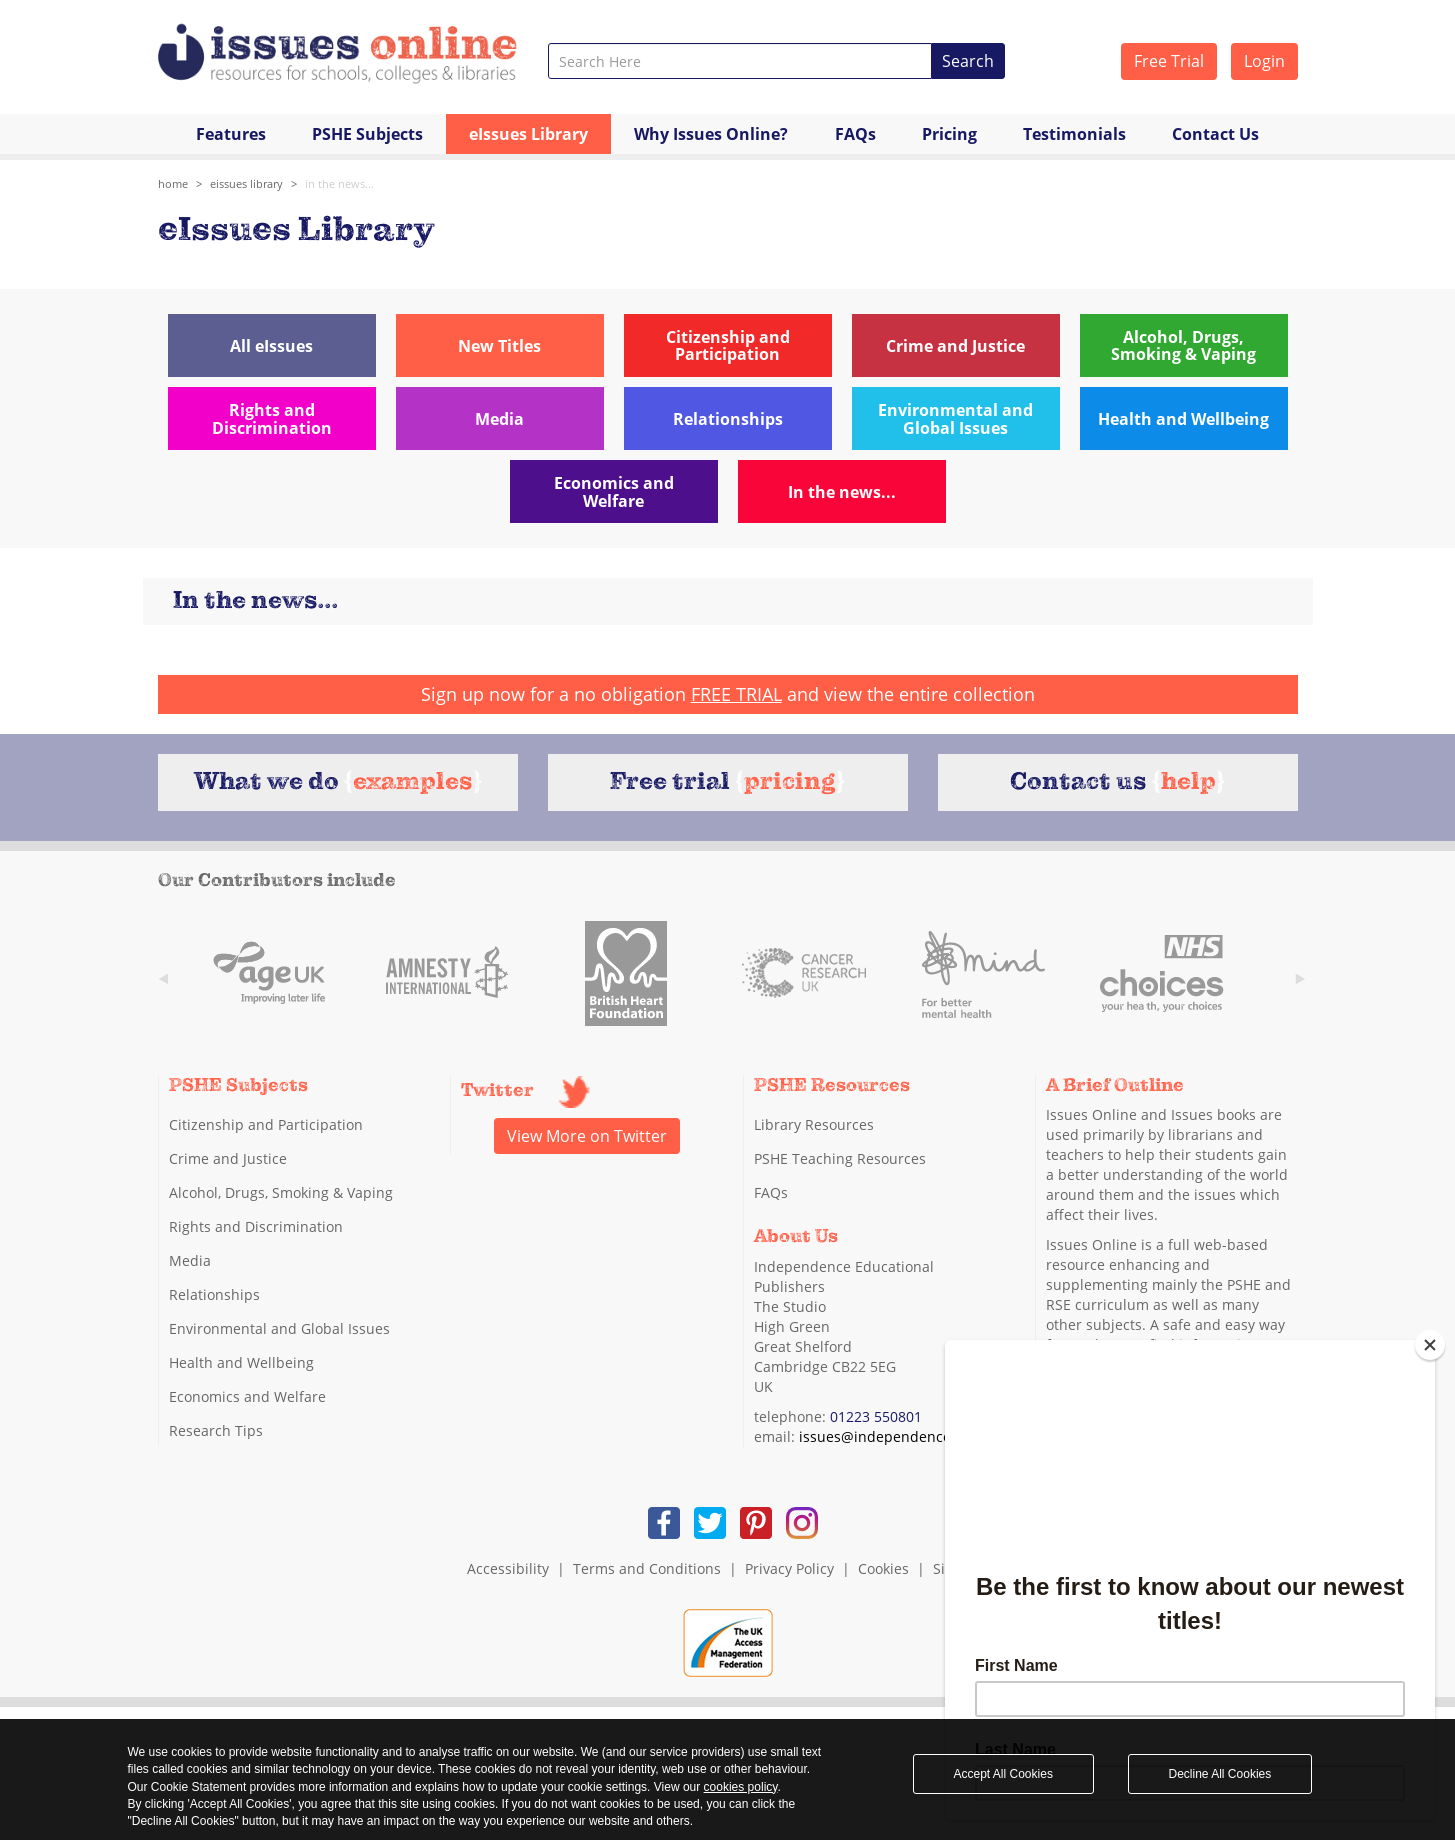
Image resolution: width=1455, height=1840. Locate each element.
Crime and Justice (228, 1158)
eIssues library (246, 183)
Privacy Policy (789, 1568)
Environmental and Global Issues (279, 1328)
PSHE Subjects (367, 134)
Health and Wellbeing (241, 1362)
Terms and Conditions (647, 1568)
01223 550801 (876, 1416)
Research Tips (216, 1430)
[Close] (1430, 1345)
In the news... (339, 183)
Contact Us (1215, 134)
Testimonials (1074, 134)
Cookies (883, 1568)
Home (173, 183)
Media (190, 1260)
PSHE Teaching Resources (840, 1158)
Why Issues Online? (711, 134)
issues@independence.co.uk (894, 1436)
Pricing (949, 134)
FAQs (855, 134)
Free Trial (1169, 61)
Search (968, 61)
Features (231, 134)
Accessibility (508, 1568)
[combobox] (740, 61)
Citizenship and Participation (266, 1124)
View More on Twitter (587, 1136)
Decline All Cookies (1220, 1774)
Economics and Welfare (247, 1396)
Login (1264, 61)
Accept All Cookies (1003, 1774)
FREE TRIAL (736, 694)
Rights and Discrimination (256, 1226)
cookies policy (741, 1787)
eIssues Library (528, 134)
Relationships (214, 1294)
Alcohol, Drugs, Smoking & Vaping (281, 1192)
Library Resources (814, 1124)
